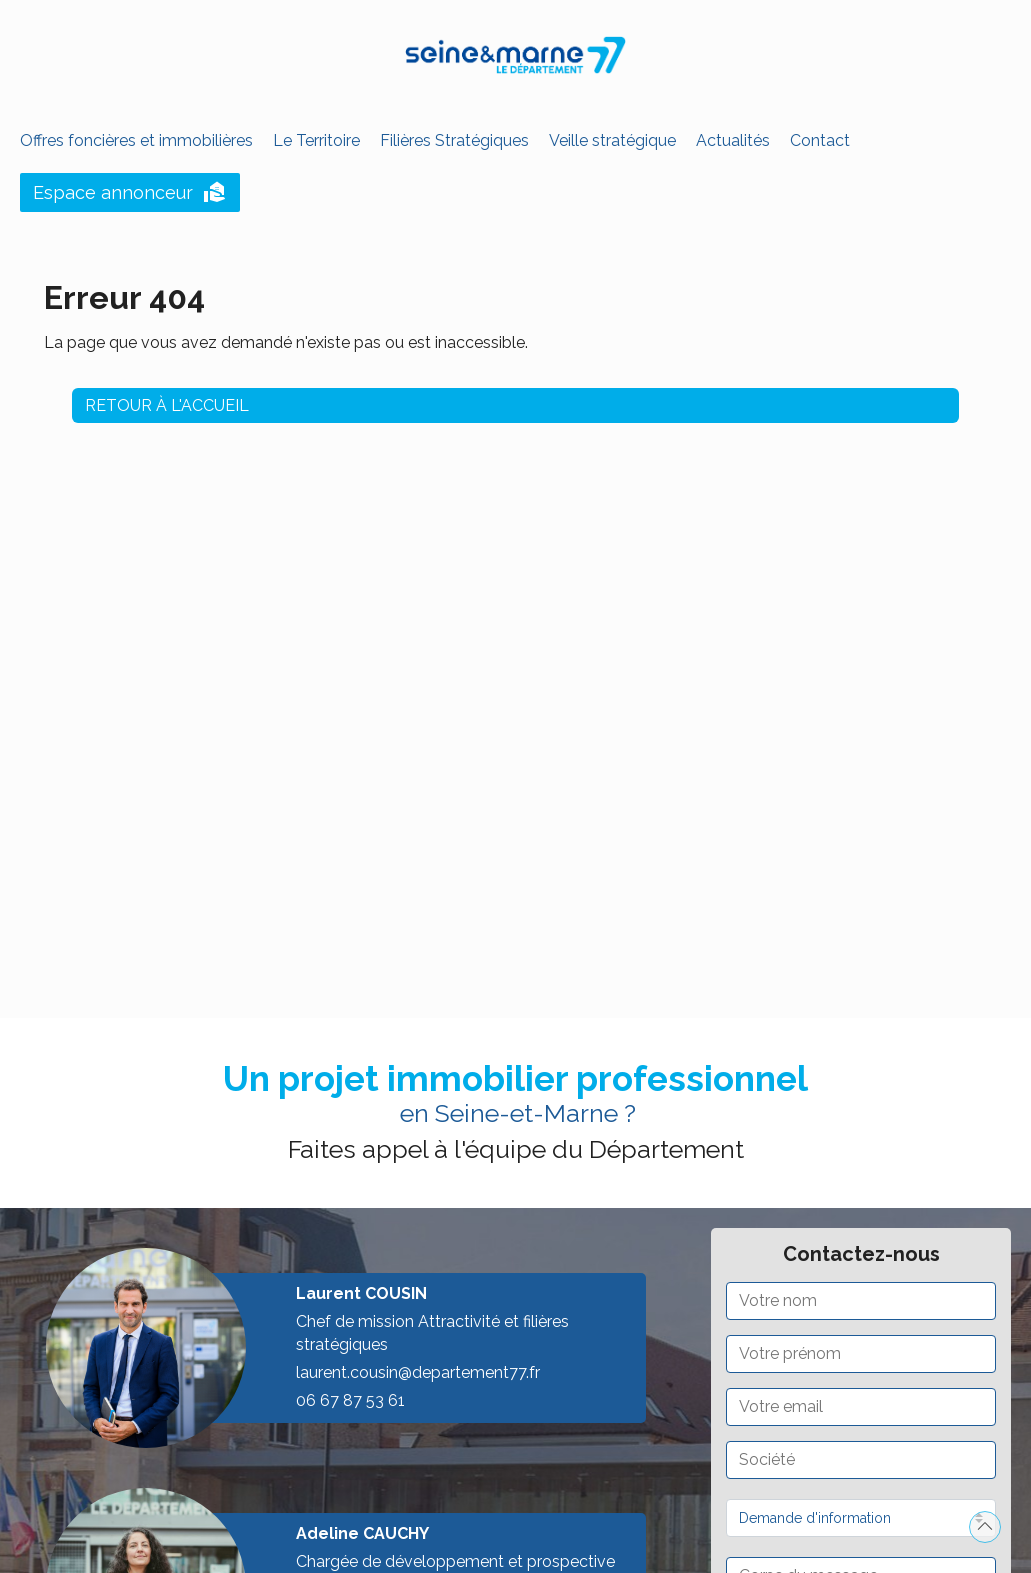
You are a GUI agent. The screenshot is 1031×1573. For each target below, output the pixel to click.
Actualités (733, 140)
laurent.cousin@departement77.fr (418, 1372)
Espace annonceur (130, 193)
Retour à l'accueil (167, 400)
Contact (820, 140)
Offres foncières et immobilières (136, 140)
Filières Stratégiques (454, 140)
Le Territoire (316, 140)
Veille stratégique (612, 140)
